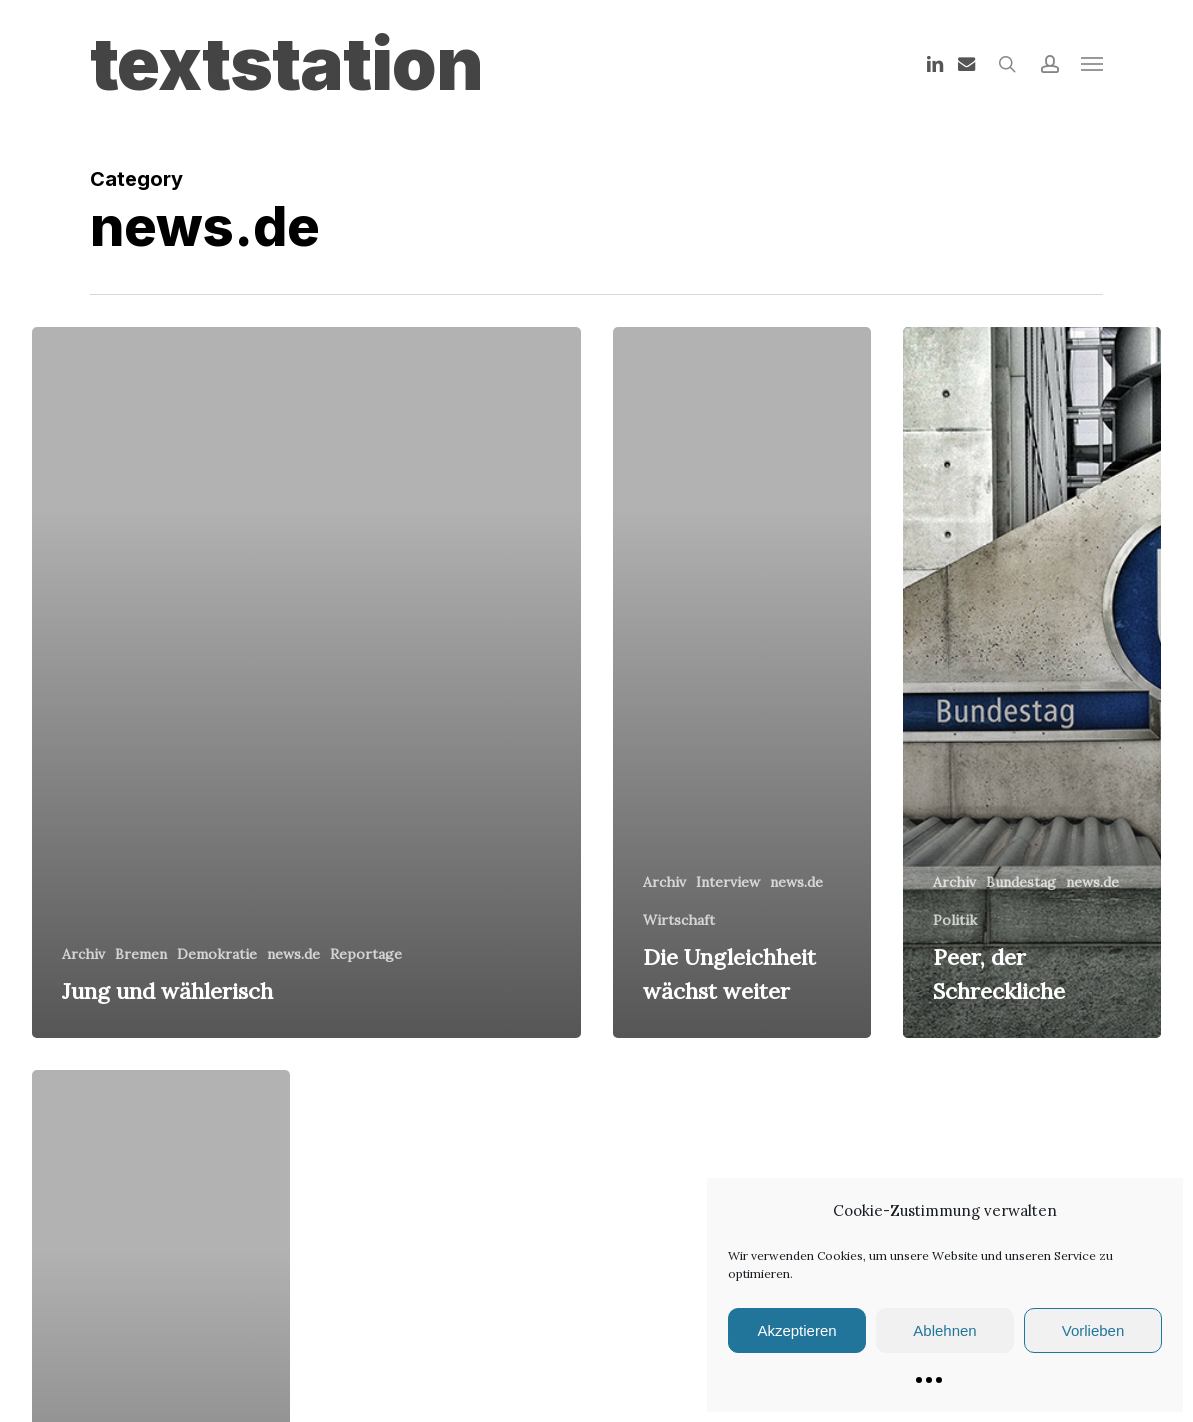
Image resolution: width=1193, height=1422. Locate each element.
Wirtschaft (679, 920)
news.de (293, 954)
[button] (1092, 64)
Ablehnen (944, 1330)
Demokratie (217, 954)
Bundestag (1021, 882)
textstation (286, 64)
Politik (955, 920)
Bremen (141, 954)
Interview (728, 882)
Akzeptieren (796, 1330)
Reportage (366, 954)
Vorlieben (1093, 1330)
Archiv (83, 954)
